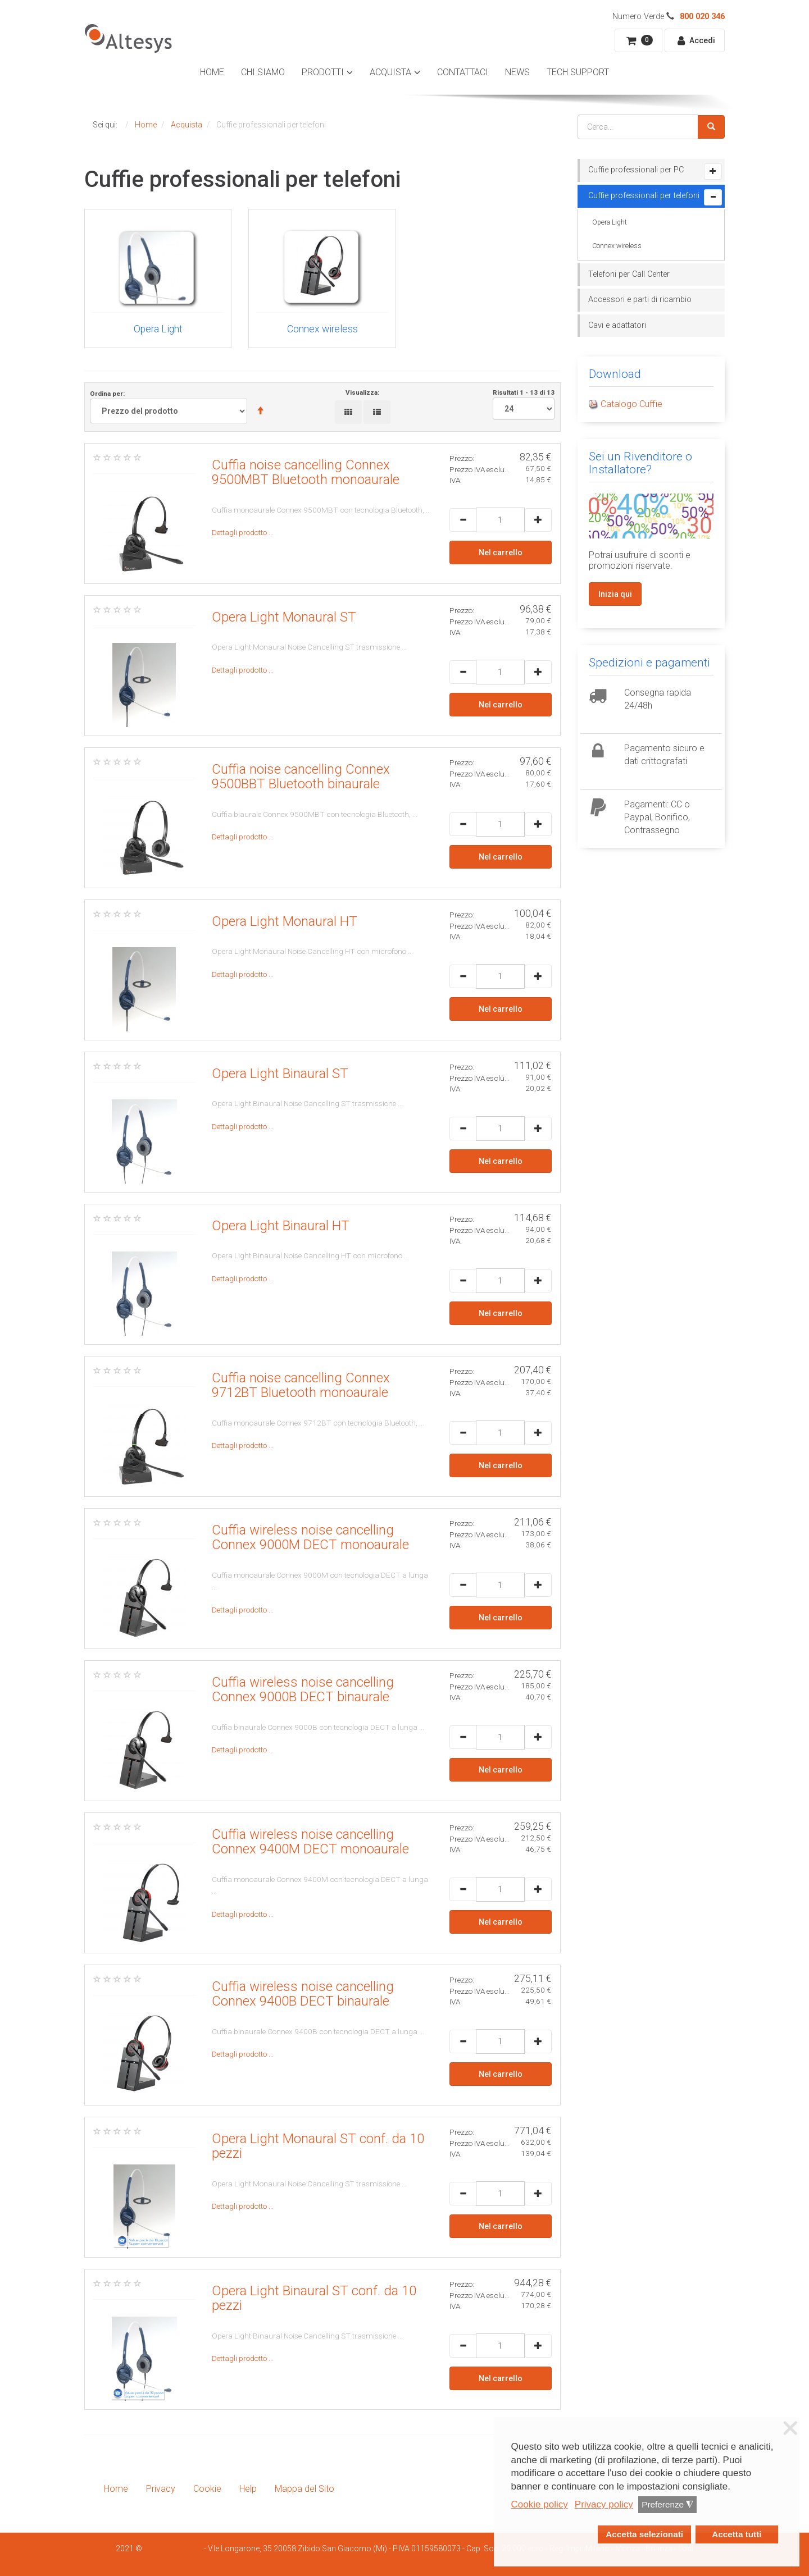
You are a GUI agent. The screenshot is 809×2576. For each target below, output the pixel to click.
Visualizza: (362, 392)
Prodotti (323, 72)
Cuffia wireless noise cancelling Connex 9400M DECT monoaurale (310, 1841)
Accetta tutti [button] (736, 2534)
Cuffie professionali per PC (636, 170)
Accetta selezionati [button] (644, 2534)
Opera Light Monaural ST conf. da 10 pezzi (318, 2146)
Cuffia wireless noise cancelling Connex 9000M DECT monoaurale (310, 1537)
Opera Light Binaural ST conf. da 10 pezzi (314, 2298)
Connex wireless (617, 246)
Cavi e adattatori (617, 325)
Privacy (160, 2488)
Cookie (207, 2488)
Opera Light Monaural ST (284, 617)
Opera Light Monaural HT (284, 921)
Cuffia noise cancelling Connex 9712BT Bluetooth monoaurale (301, 1385)
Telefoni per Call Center (629, 274)
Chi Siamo (263, 72)
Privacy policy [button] (604, 2504)
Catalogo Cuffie (631, 404)
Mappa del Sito (304, 2488)
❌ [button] (790, 2428)
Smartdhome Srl (173, 2548)
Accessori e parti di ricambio (640, 299)
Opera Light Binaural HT (280, 1226)
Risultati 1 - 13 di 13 (524, 404)
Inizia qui (615, 594)
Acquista (390, 72)
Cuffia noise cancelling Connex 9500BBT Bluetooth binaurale (301, 776)
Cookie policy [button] (539, 2504)
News (517, 72)
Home (212, 72)
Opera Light (609, 222)
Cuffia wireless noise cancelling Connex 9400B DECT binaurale (303, 1994)
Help (248, 2488)
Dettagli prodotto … (243, 532)
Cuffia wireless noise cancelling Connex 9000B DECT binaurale (303, 1689)
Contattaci (462, 72)
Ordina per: (182, 406)
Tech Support (578, 72)
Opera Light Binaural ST (280, 1073)
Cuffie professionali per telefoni (643, 195)
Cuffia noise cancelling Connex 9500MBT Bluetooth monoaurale (305, 472)
